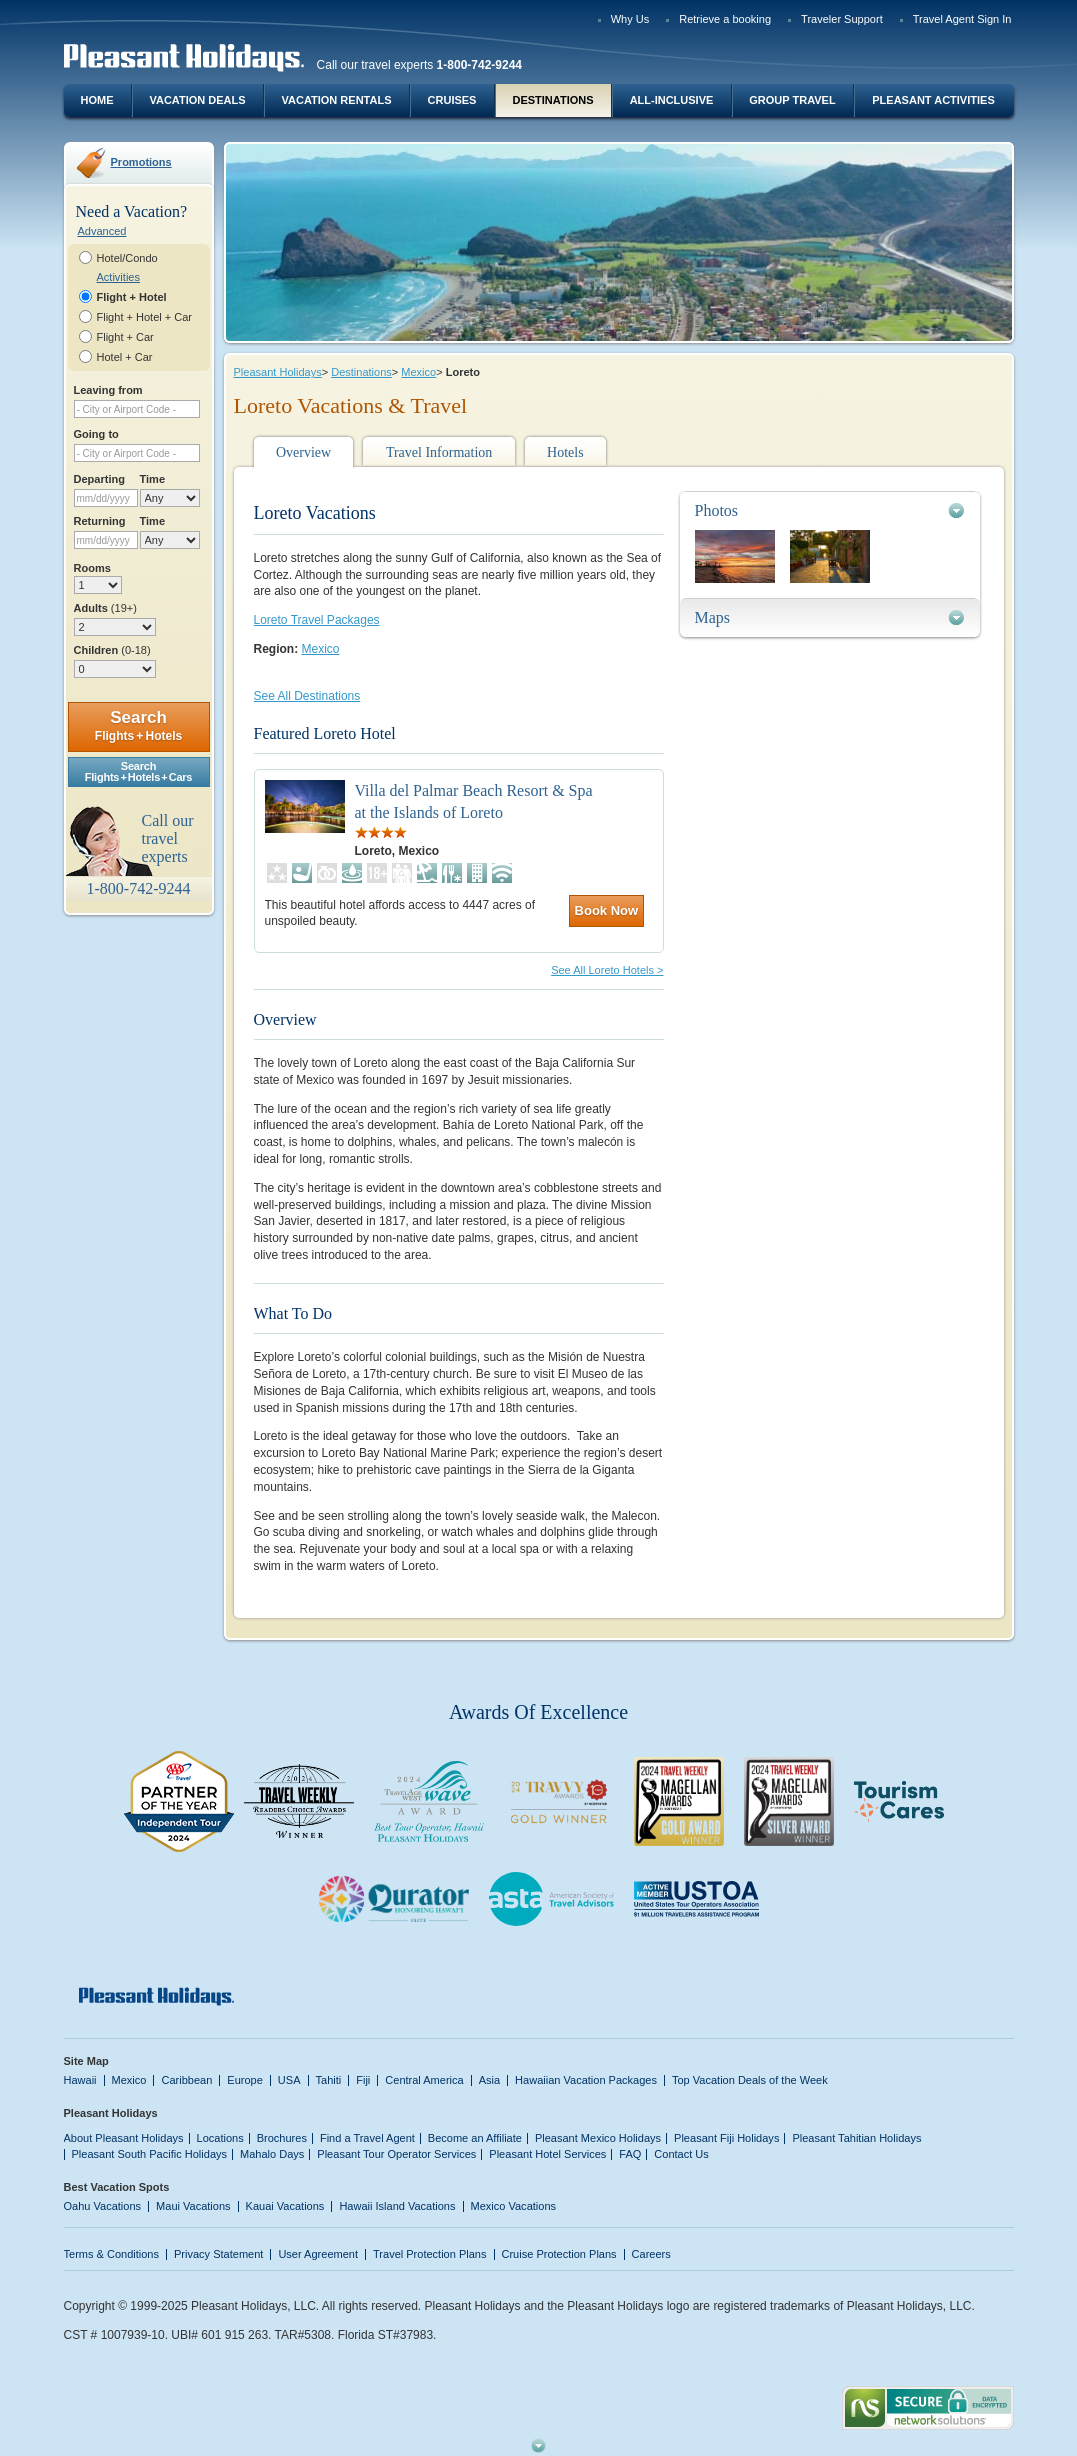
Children (112, 650)
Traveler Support (842, 19)
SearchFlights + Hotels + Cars (139, 771)
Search (138, 725)
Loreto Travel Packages (317, 620)
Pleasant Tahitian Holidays (856, 2138)
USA (289, 2080)
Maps (713, 617)
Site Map (86, 2061)
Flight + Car (125, 337)
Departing (99, 479)
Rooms (92, 568)
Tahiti (329, 2080)
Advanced (102, 231)
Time (153, 479)
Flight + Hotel (132, 297)
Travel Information (439, 452)
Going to (96, 434)
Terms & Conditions (112, 2254)
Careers (651, 2254)
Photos (717, 510)
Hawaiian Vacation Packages (586, 2080)
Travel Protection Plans (429, 2254)
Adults (105, 608)
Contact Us (681, 2154)
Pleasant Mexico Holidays (598, 2138)
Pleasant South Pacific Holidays (150, 2154)
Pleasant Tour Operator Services (396, 2154)
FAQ (630, 2154)
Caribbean (186, 2080)
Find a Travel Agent (367, 2138)
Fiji (363, 2080)
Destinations (552, 100)
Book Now (607, 910)
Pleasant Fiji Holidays (726, 2138)
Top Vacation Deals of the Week (750, 2080)
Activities (118, 277)
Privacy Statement (218, 2254)
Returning (100, 521)
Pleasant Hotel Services (547, 2154)
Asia (489, 2080)
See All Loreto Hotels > (607, 970)
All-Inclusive (672, 100)
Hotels (565, 452)
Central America (424, 2080)
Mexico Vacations (514, 2206)
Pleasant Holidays (278, 372)
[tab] (830, 510)
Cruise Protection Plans (559, 2254)
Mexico (418, 372)
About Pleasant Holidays (124, 2138)
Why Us (630, 19)
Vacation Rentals (337, 100)
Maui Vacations (193, 2206)
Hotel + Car (125, 357)
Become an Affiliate (475, 2138)
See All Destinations (307, 696)
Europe (245, 2080)
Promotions (141, 162)
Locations (220, 2138)
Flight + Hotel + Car (145, 317)
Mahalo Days (272, 2154)
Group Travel (792, 100)
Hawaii (80, 2080)
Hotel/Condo (127, 258)
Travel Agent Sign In (962, 19)
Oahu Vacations (103, 2206)
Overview (303, 452)
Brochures (282, 2138)
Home (97, 100)
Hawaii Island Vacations (397, 2206)
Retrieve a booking (725, 19)
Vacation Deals (197, 100)
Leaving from (108, 390)
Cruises (452, 100)
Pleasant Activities (933, 100)
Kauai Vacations (285, 2206)
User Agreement (318, 2254)
